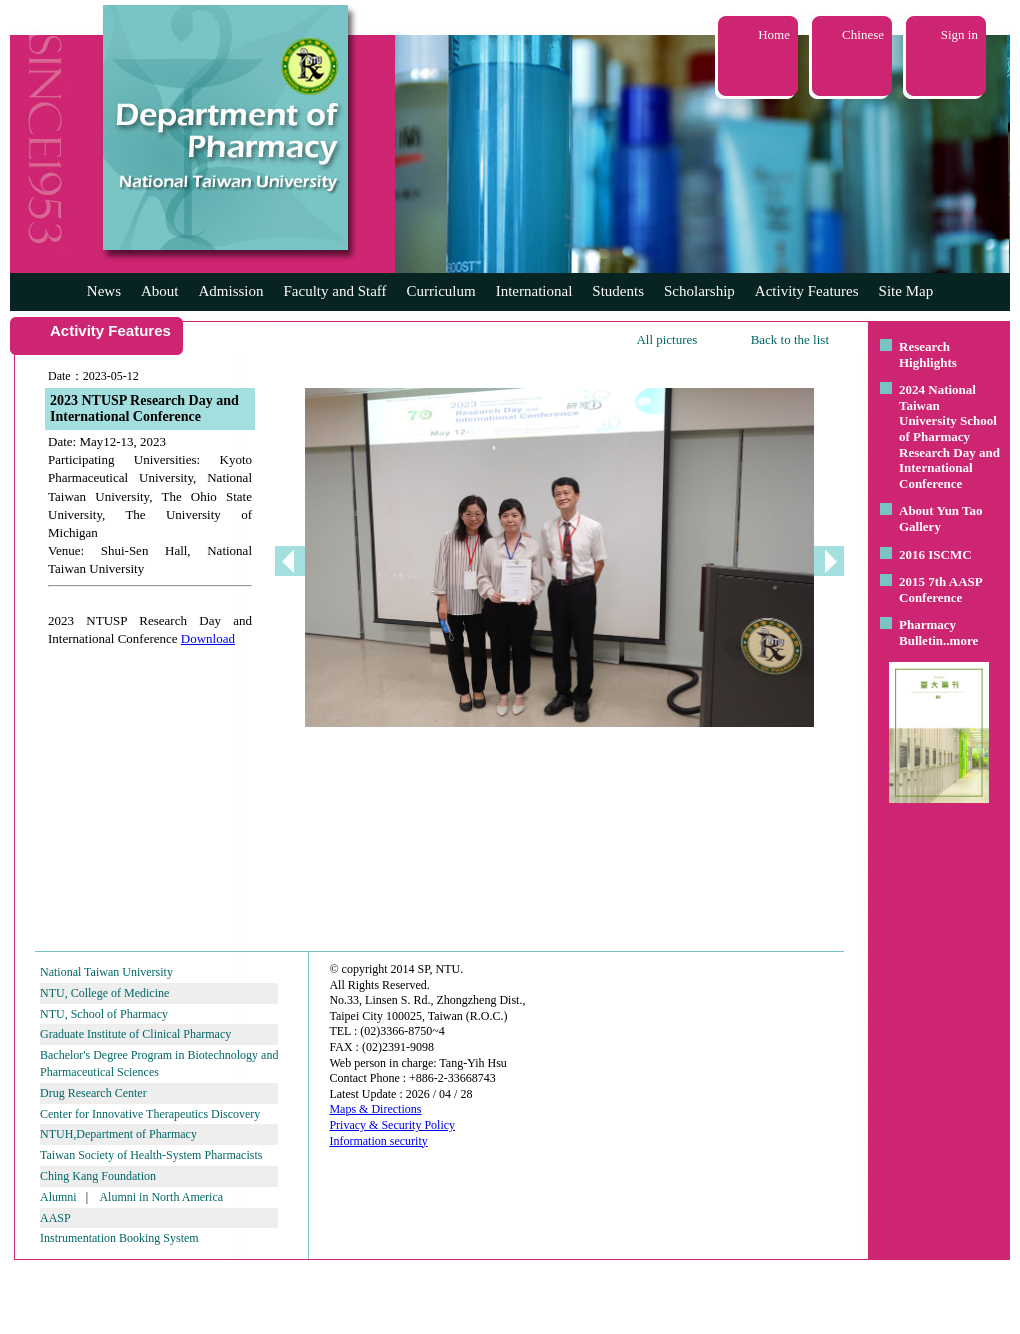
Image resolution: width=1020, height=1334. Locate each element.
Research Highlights (928, 354)
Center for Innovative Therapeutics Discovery (150, 1114)
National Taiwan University (106, 972)
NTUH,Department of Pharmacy (118, 1134)
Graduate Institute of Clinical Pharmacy (135, 1034)
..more (960, 640)
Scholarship (699, 291)
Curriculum (441, 291)
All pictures (666, 339)
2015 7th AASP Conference (940, 589)
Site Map (906, 291)
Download (208, 638)
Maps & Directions (375, 1109)
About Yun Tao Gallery (941, 518)
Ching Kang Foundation (98, 1176)
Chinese (863, 34)
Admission (230, 291)
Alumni (58, 1197)
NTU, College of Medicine (104, 993)
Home (774, 34)
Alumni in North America (161, 1197)
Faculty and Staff (335, 291)
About (160, 291)
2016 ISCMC (935, 554)
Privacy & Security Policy (392, 1125)
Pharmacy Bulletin (927, 632)
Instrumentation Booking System (119, 1238)
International (534, 291)
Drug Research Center (93, 1093)
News (104, 291)
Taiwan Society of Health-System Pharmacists (151, 1155)
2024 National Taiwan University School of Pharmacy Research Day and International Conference (949, 436)
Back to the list (790, 339)
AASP (55, 1218)
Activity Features (807, 291)
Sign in (959, 34)
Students (618, 291)
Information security (378, 1141)
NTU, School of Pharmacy (104, 1014)
